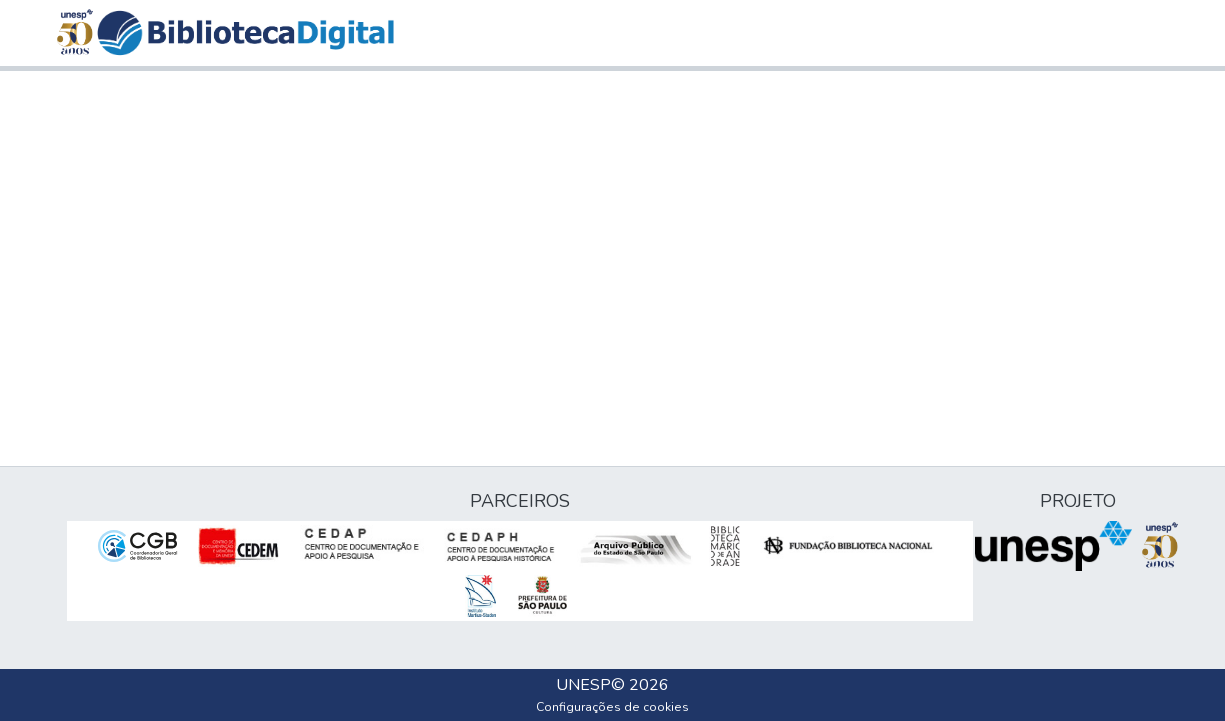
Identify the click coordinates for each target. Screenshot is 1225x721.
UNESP (583, 685)
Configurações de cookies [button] (612, 707)
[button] (245, 33)
